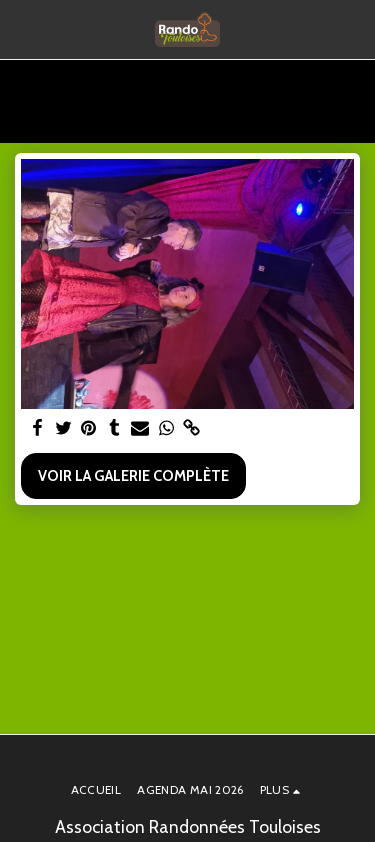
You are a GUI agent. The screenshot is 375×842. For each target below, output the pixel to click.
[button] (22, 29)
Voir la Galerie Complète (133, 476)
